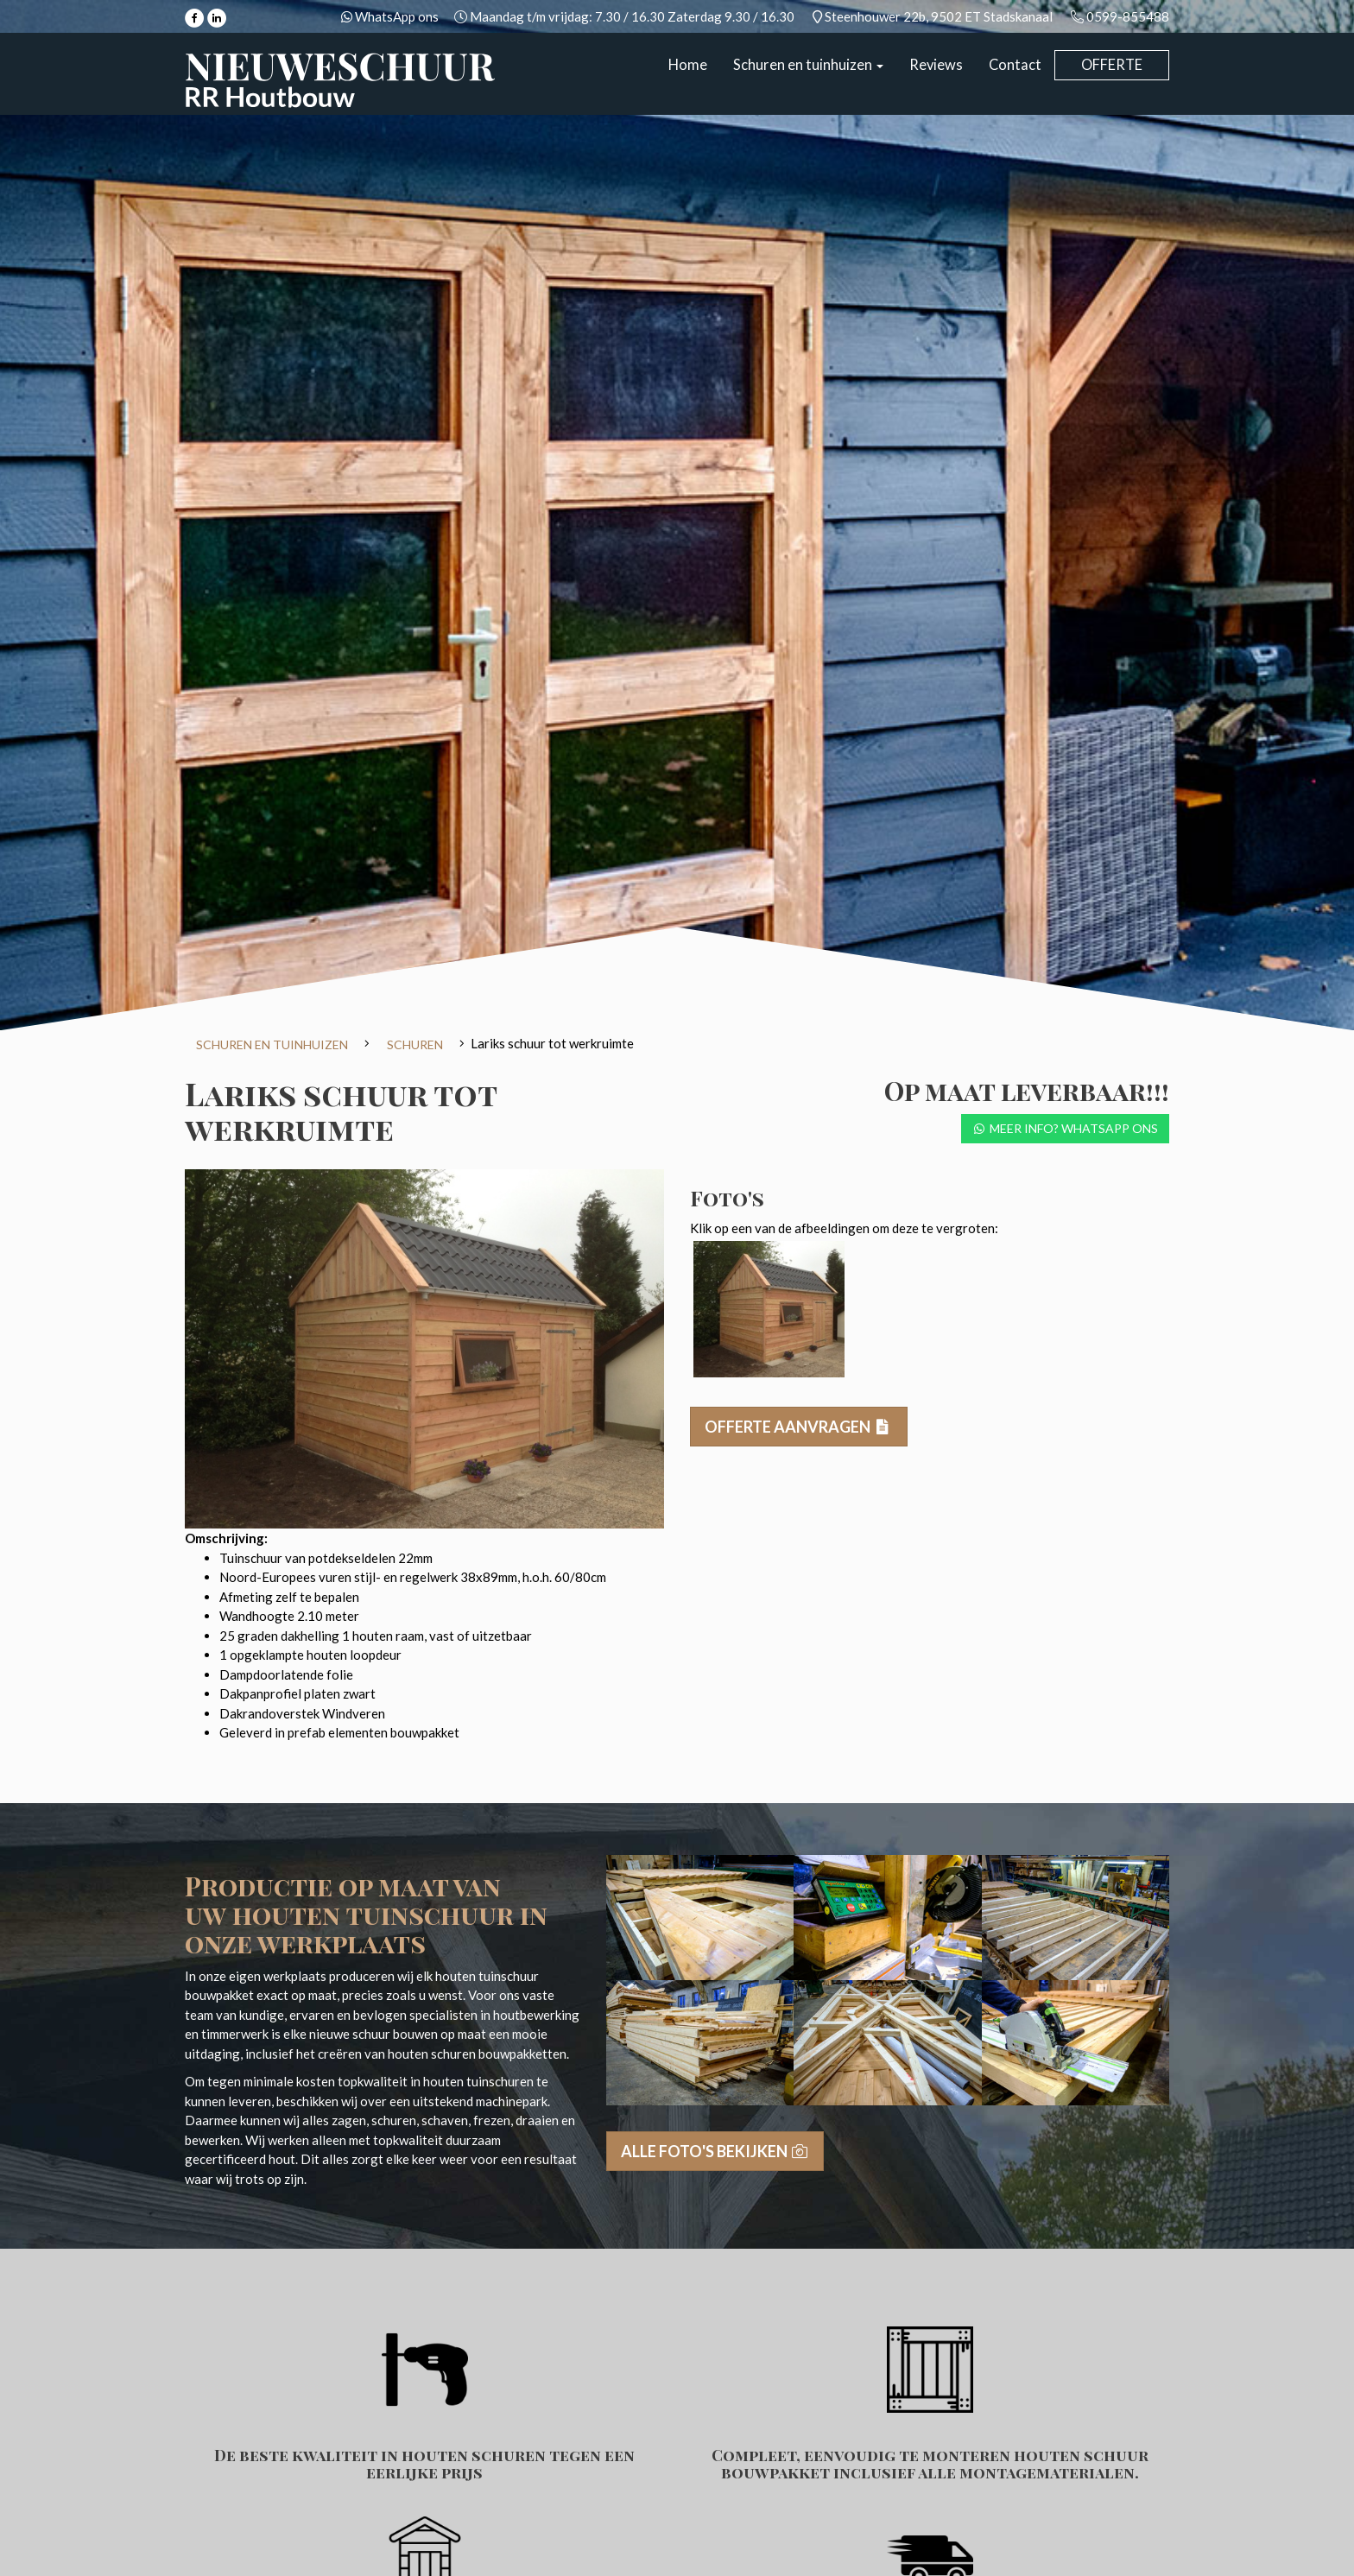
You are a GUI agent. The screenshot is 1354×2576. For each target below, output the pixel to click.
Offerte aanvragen (799, 1426)
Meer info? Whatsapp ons (1065, 1128)
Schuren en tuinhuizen (808, 64)
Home (687, 64)
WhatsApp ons (396, 16)
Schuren (415, 1044)
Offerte (1111, 64)
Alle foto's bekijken (715, 2151)
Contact (1015, 64)
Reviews (936, 64)
